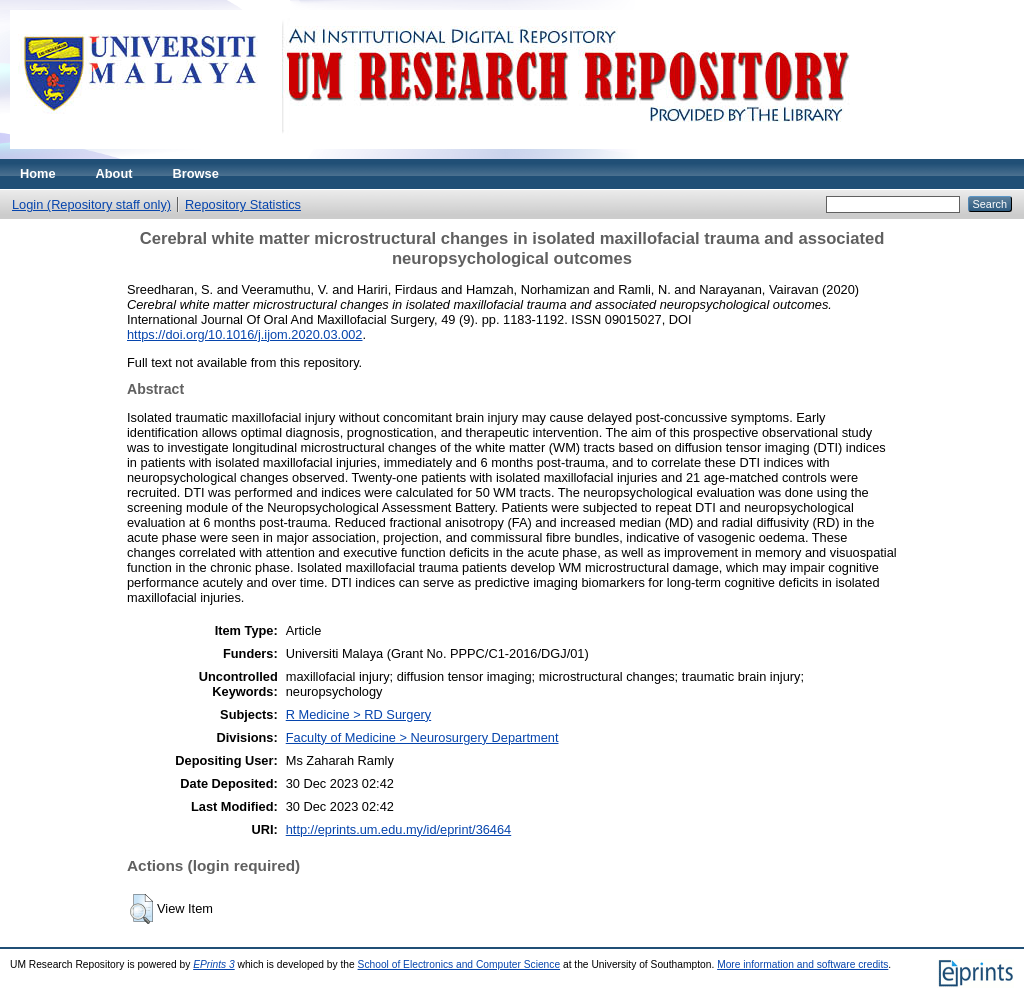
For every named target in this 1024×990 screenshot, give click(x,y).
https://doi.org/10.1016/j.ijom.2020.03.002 (245, 334)
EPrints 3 (214, 964)
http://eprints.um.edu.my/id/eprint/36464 (399, 829)
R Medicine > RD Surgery (358, 714)
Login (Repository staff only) (91, 204)
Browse (196, 173)
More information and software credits (802, 964)
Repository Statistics (243, 204)
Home (38, 173)
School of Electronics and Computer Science (459, 964)
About (114, 173)
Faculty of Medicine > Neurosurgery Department (422, 737)
